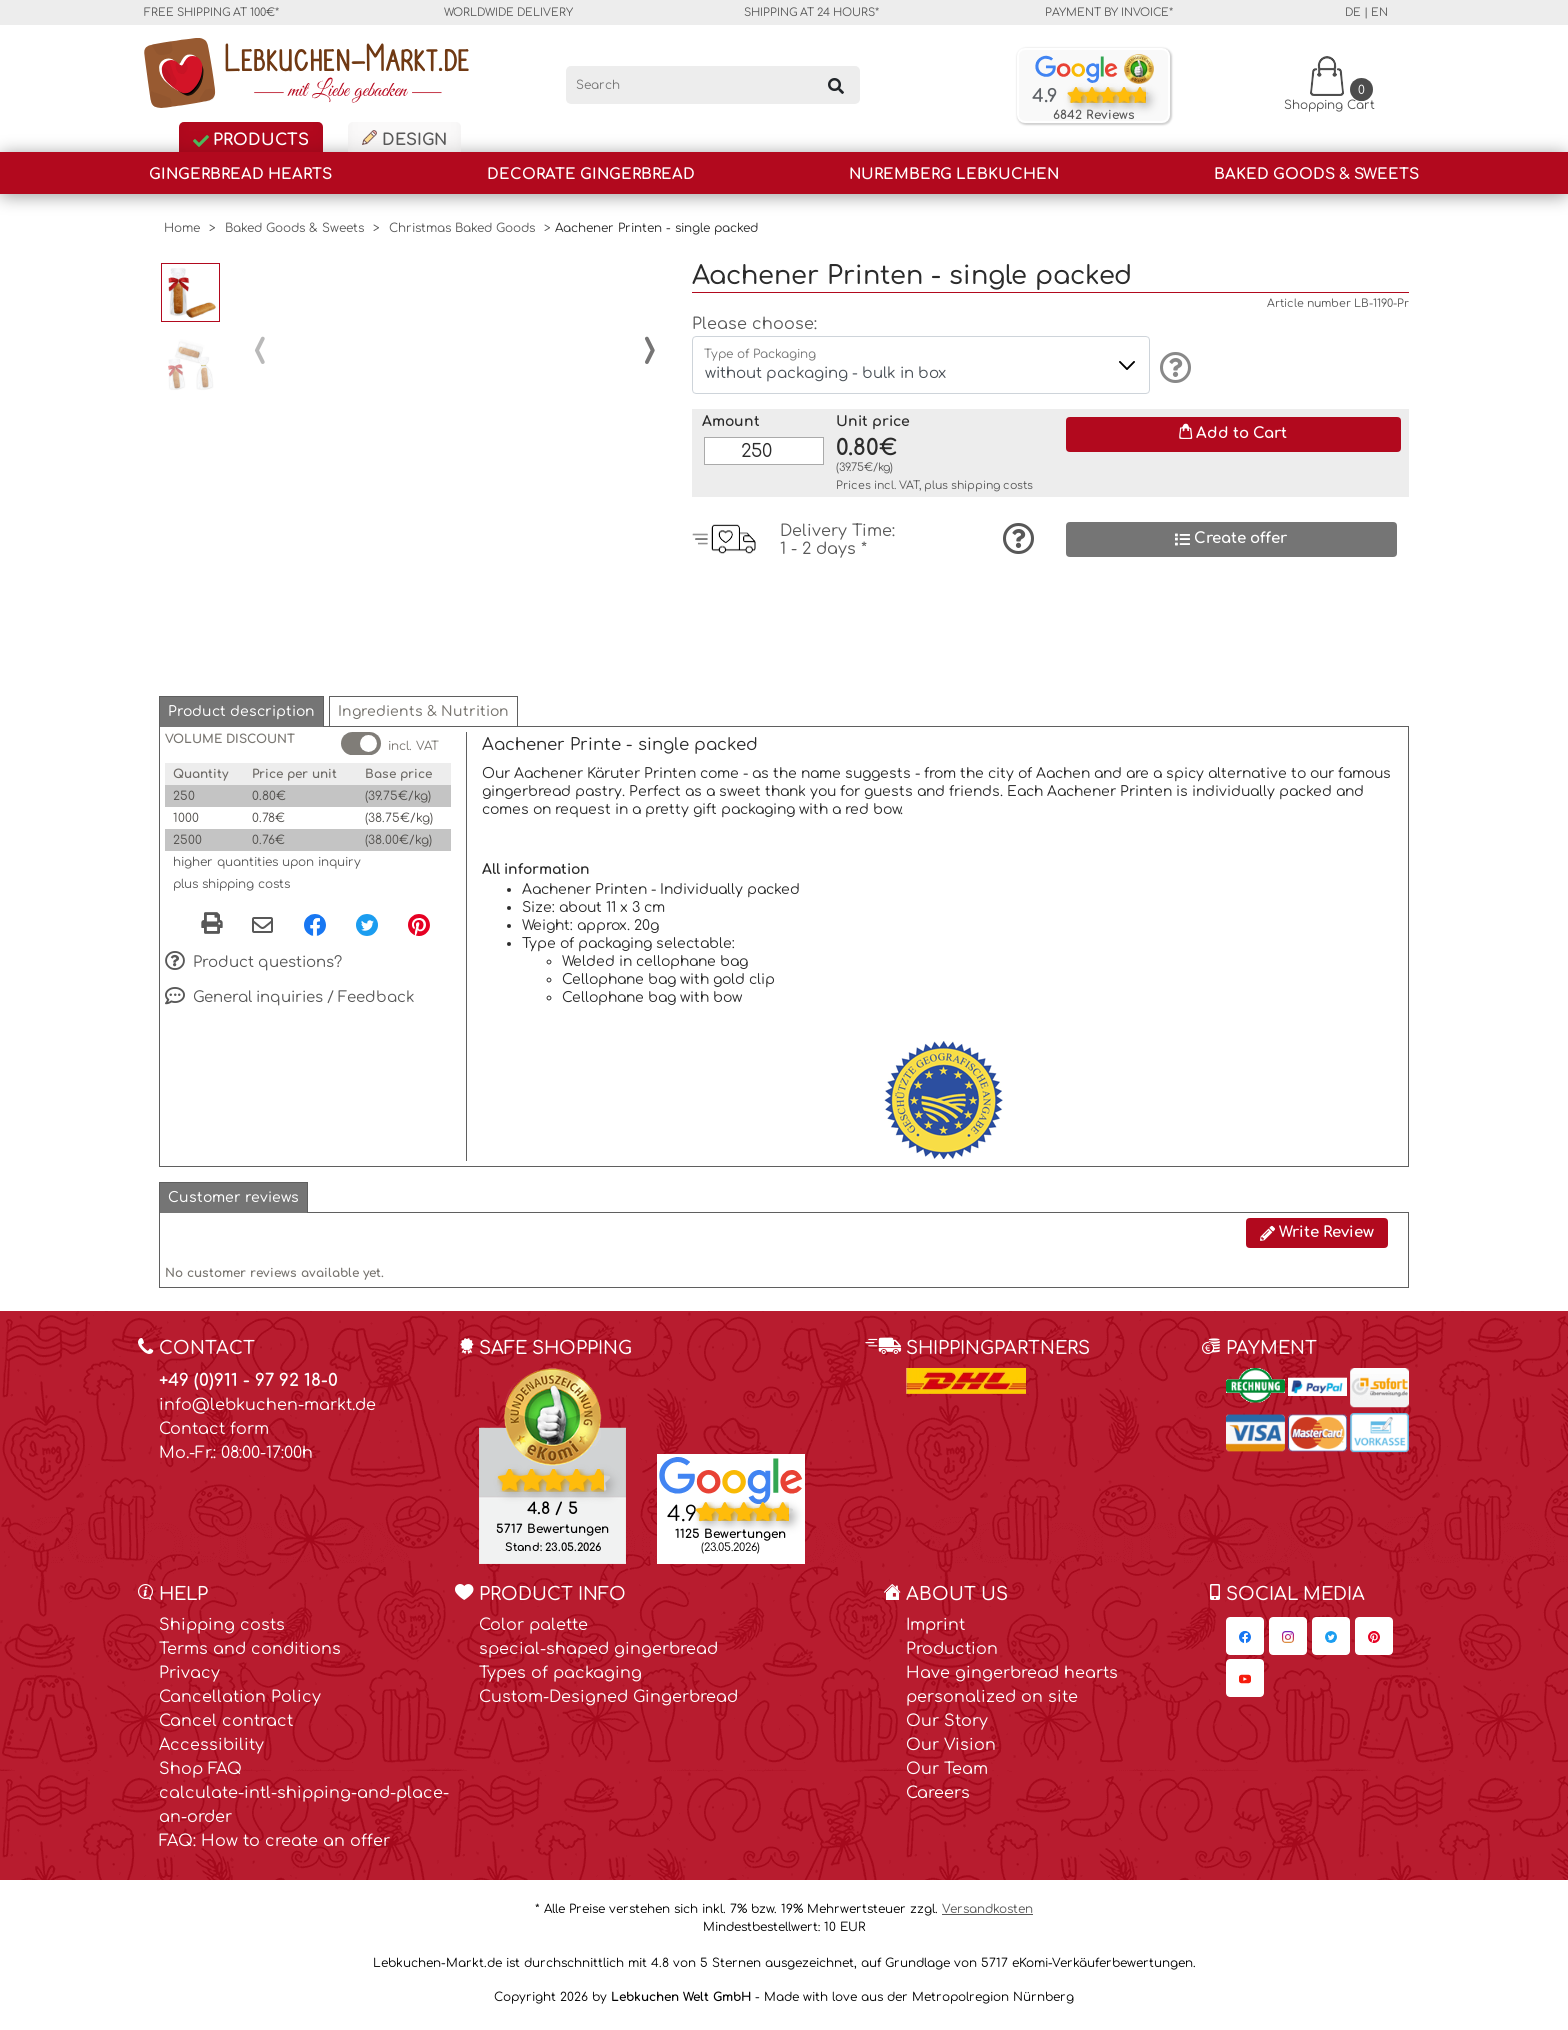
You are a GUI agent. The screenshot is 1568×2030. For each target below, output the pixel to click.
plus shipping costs (231, 888)
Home (182, 228)
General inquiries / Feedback (290, 1002)
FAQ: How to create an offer (274, 1845)
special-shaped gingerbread (598, 1653)
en (1379, 12)
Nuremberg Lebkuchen (954, 174)
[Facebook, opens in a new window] (315, 928)
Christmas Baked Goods (462, 228)
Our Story (947, 1725)
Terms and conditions (250, 1653)
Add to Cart (1233, 433)
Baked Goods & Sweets (1316, 174)
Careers (938, 1797)
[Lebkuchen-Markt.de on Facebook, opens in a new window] (1245, 1640)
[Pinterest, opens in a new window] (419, 928)
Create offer (1231, 538)
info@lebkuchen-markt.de (267, 1409)
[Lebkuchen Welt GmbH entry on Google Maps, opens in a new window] (731, 1483)
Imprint (935, 1629)
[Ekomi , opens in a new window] (552, 1469)
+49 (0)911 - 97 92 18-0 (248, 1384)
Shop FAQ (200, 1773)
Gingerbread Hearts (240, 174)
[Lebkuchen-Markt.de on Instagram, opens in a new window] (1288, 1640)
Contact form (214, 1433)
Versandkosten (987, 1913)
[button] (241, 715)
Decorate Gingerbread (591, 174)
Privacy (189, 1677)
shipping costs (992, 485)
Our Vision (951, 1749)
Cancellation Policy (240, 1701)
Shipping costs (222, 1629)
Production (952, 1653)
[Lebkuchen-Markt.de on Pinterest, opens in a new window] (1374, 1640)
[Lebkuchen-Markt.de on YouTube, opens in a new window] (1245, 1682)
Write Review (1317, 1236)
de (1353, 12)
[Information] (1172, 367)
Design (404, 139)
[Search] (713, 85)
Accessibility (211, 1749)
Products (251, 140)
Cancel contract (226, 1725)
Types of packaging (560, 1677)
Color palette (533, 1629)
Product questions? (253, 967)
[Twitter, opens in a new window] (367, 928)
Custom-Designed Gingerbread (608, 1701)
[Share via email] (262, 930)
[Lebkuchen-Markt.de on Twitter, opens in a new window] (1331, 1640)
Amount (731, 421)
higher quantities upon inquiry (267, 866)
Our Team (947, 1773)
